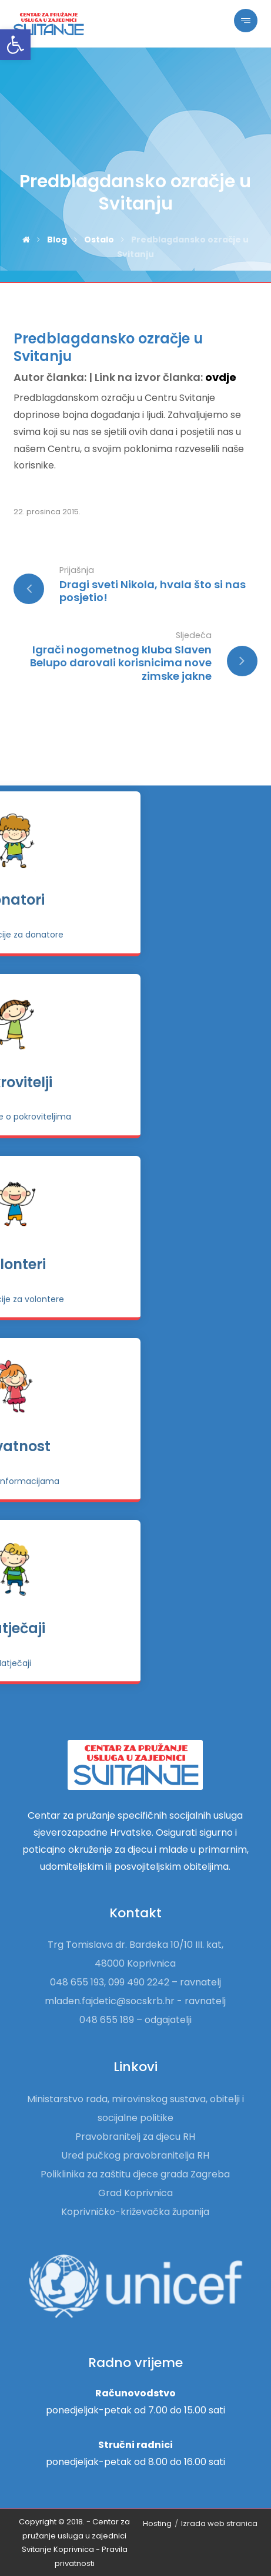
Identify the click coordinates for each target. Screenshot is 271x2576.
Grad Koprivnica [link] (135, 2193)
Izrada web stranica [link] (219, 2523)
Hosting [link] (157, 2523)
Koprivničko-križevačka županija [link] (135, 2211)
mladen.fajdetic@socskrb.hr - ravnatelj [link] (135, 2001)
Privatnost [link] (136, 1446)
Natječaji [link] (136, 1628)
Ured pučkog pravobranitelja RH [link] (135, 2155)
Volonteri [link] (135, 1264)
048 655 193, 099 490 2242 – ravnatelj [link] (135, 1982)
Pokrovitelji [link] (136, 1082)
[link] (15, 44)
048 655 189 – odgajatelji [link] (135, 2020)
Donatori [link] (136, 899)
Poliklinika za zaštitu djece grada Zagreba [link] (135, 2174)
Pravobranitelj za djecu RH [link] (135, 2136)
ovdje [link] (220, 377)
